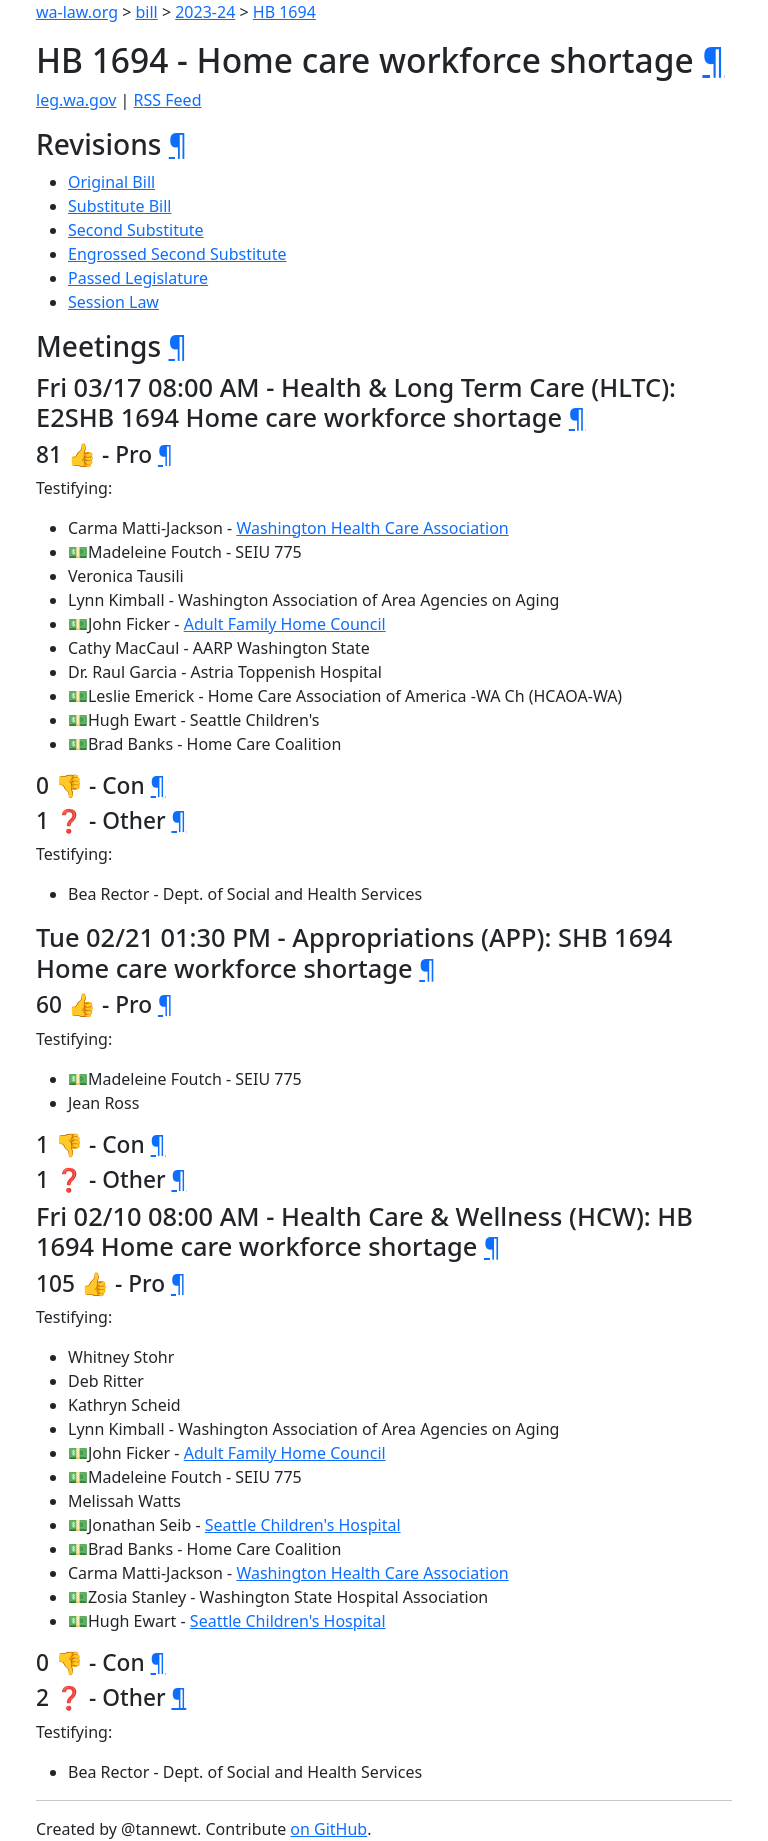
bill (147, 12)
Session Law (113, 302)
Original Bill (111, 182)
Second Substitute (136, 230)
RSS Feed (168, 100)
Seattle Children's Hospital (303, 1525)
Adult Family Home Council (285, 624)
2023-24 (205, 12)
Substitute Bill (120, 206)
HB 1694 (284, 12)
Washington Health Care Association (372, 528)
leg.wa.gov (76, 100)
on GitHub (328, 1829)
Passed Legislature (138, 278)
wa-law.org (77, 12)
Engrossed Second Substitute (177, 254)
